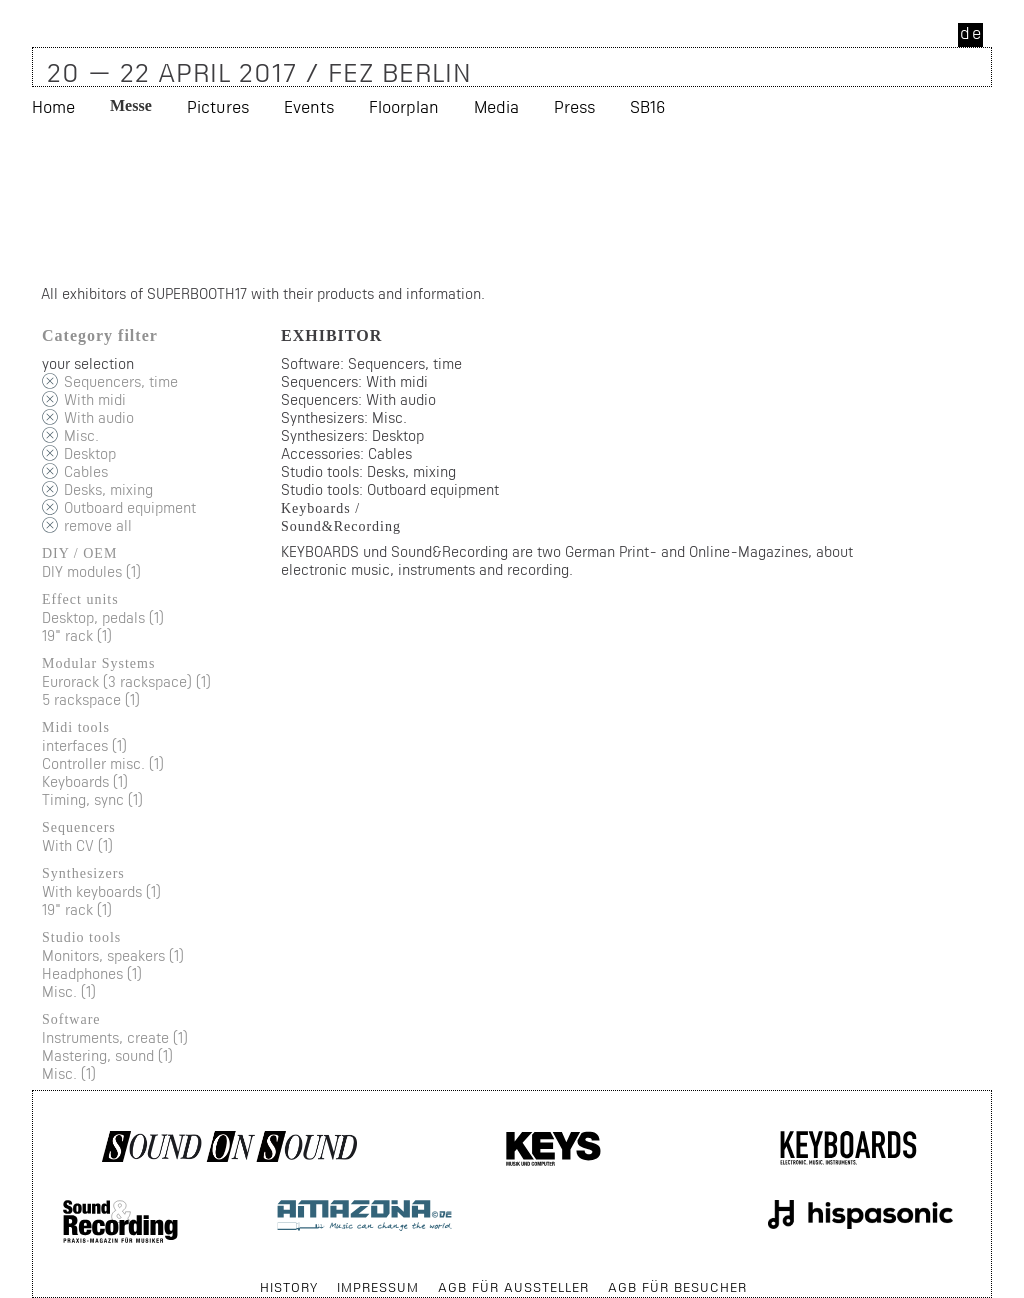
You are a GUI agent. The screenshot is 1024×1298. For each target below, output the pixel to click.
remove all (98, 525)
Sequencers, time (121, 381)
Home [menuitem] (53, 106)
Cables (86, 471)
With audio (99, 417)
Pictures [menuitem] (218, 106)
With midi (95, 399)
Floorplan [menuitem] (404, 106)
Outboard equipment (130, 507)
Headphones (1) (92, 973)
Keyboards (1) (85, 781)
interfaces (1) (84, 745)
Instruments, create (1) (115, 1037)
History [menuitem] (289, 1287)
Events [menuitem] (309, 106)
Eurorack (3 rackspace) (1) (126, 681)
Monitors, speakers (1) (113, 955)
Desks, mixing (108, 489)
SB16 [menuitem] (647, 106)
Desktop (90, 453)
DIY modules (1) (91, 571)
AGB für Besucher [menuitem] (677, 1287)
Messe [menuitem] (131, 105)
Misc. (81, 435)
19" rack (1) (77, 635)
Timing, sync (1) (92, 799)
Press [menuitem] (574, 106)
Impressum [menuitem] (378, 1287)
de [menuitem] (971, 32)
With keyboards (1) (101, 891)
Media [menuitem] (496, 106)
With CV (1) (77, 845)
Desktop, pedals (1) (103, 617)
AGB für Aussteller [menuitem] (513, 1287)
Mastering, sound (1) (107, 1055)
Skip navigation (33, 1277)
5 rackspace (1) (91, 699)
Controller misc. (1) (103, 763)
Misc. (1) (69, 991)
